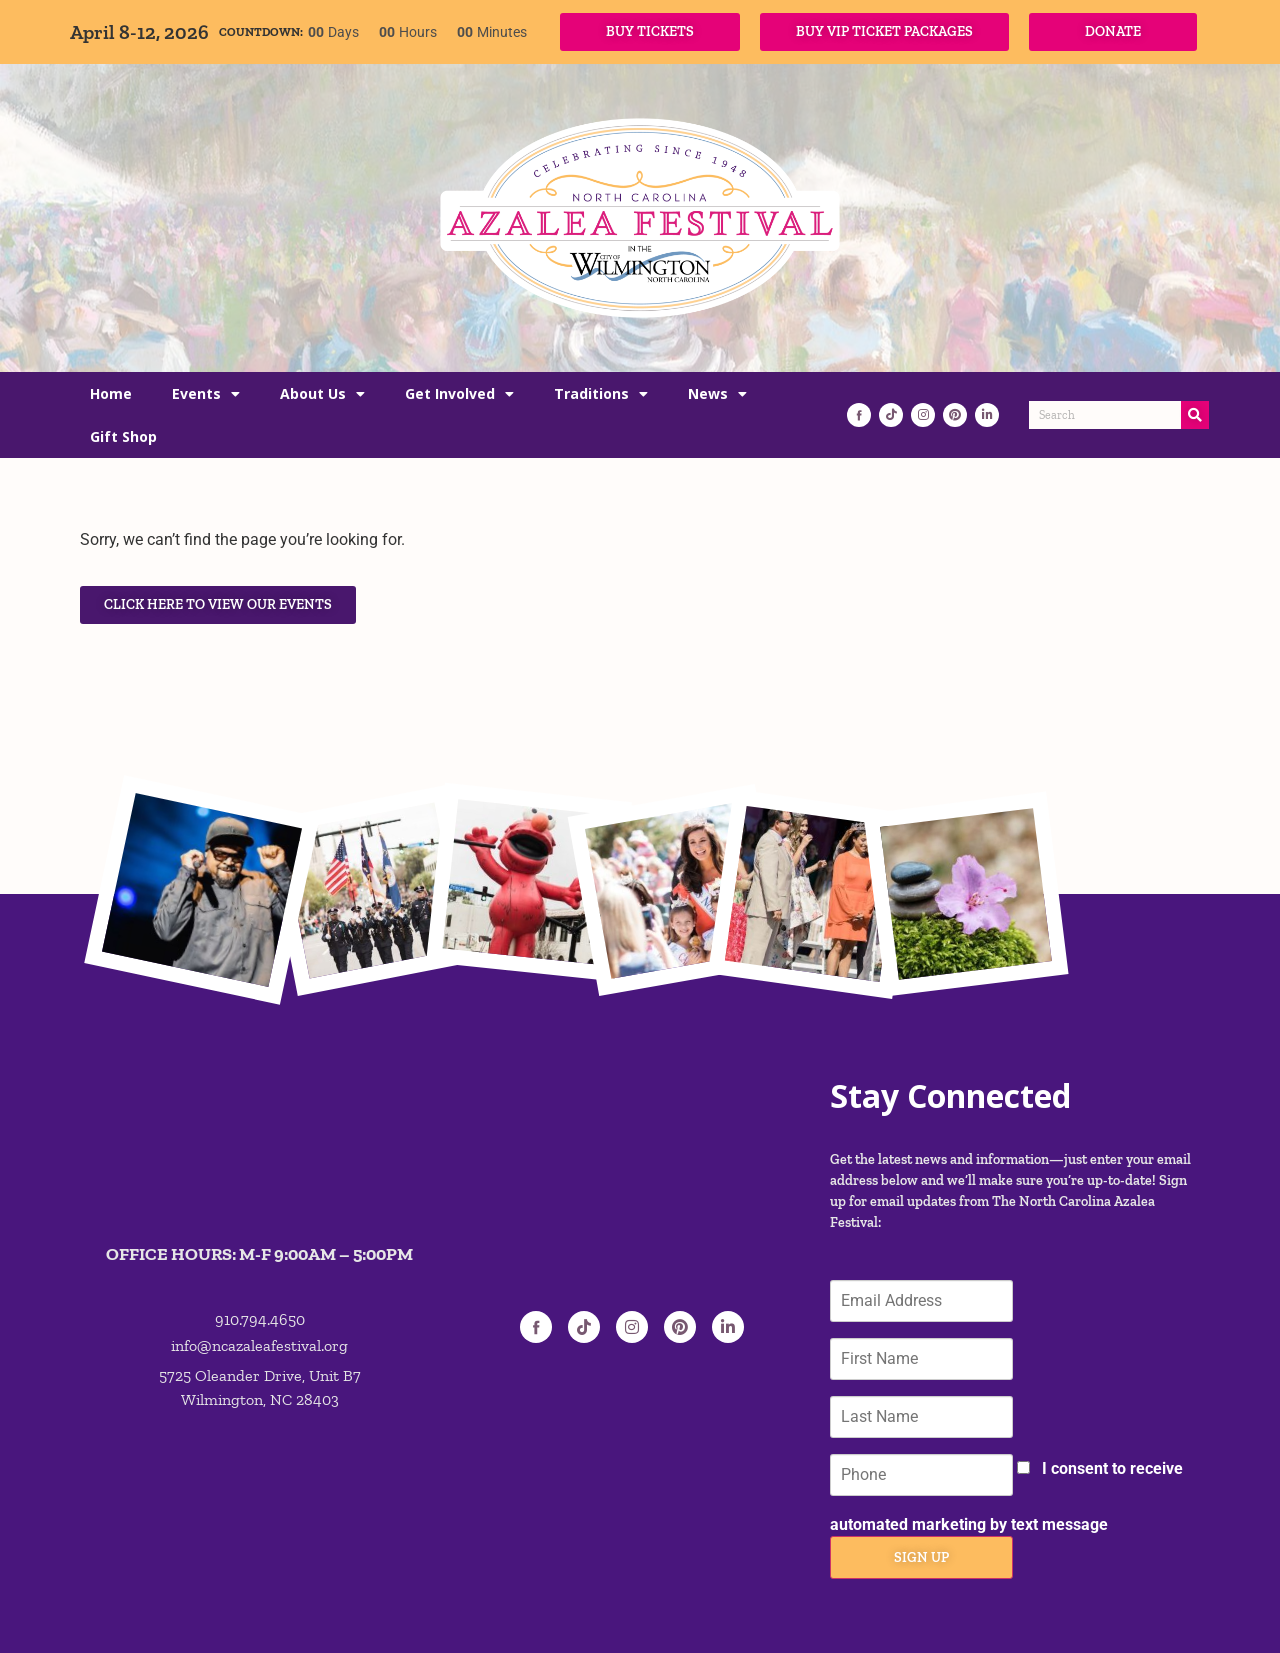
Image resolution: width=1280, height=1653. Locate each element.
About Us (322, 394)
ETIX (377, 1617)
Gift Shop (123, 436)
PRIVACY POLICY (1124, 1616)
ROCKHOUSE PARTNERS (252, 1617)
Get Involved (459, 394)
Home (111, 393)
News (717, 394)
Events (206, 394)
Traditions (601, 394)
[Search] (1195, 415)
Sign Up (918, 1470)
